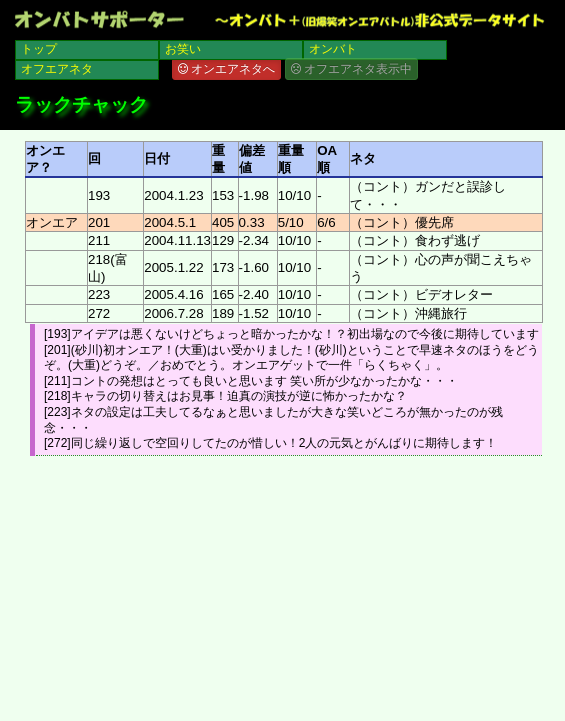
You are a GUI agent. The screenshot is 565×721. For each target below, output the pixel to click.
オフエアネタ (57, 69)
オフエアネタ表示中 (351, 69)
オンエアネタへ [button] (226, 69)
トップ (39, 49)
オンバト (333, 49)
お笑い (183, 49)
